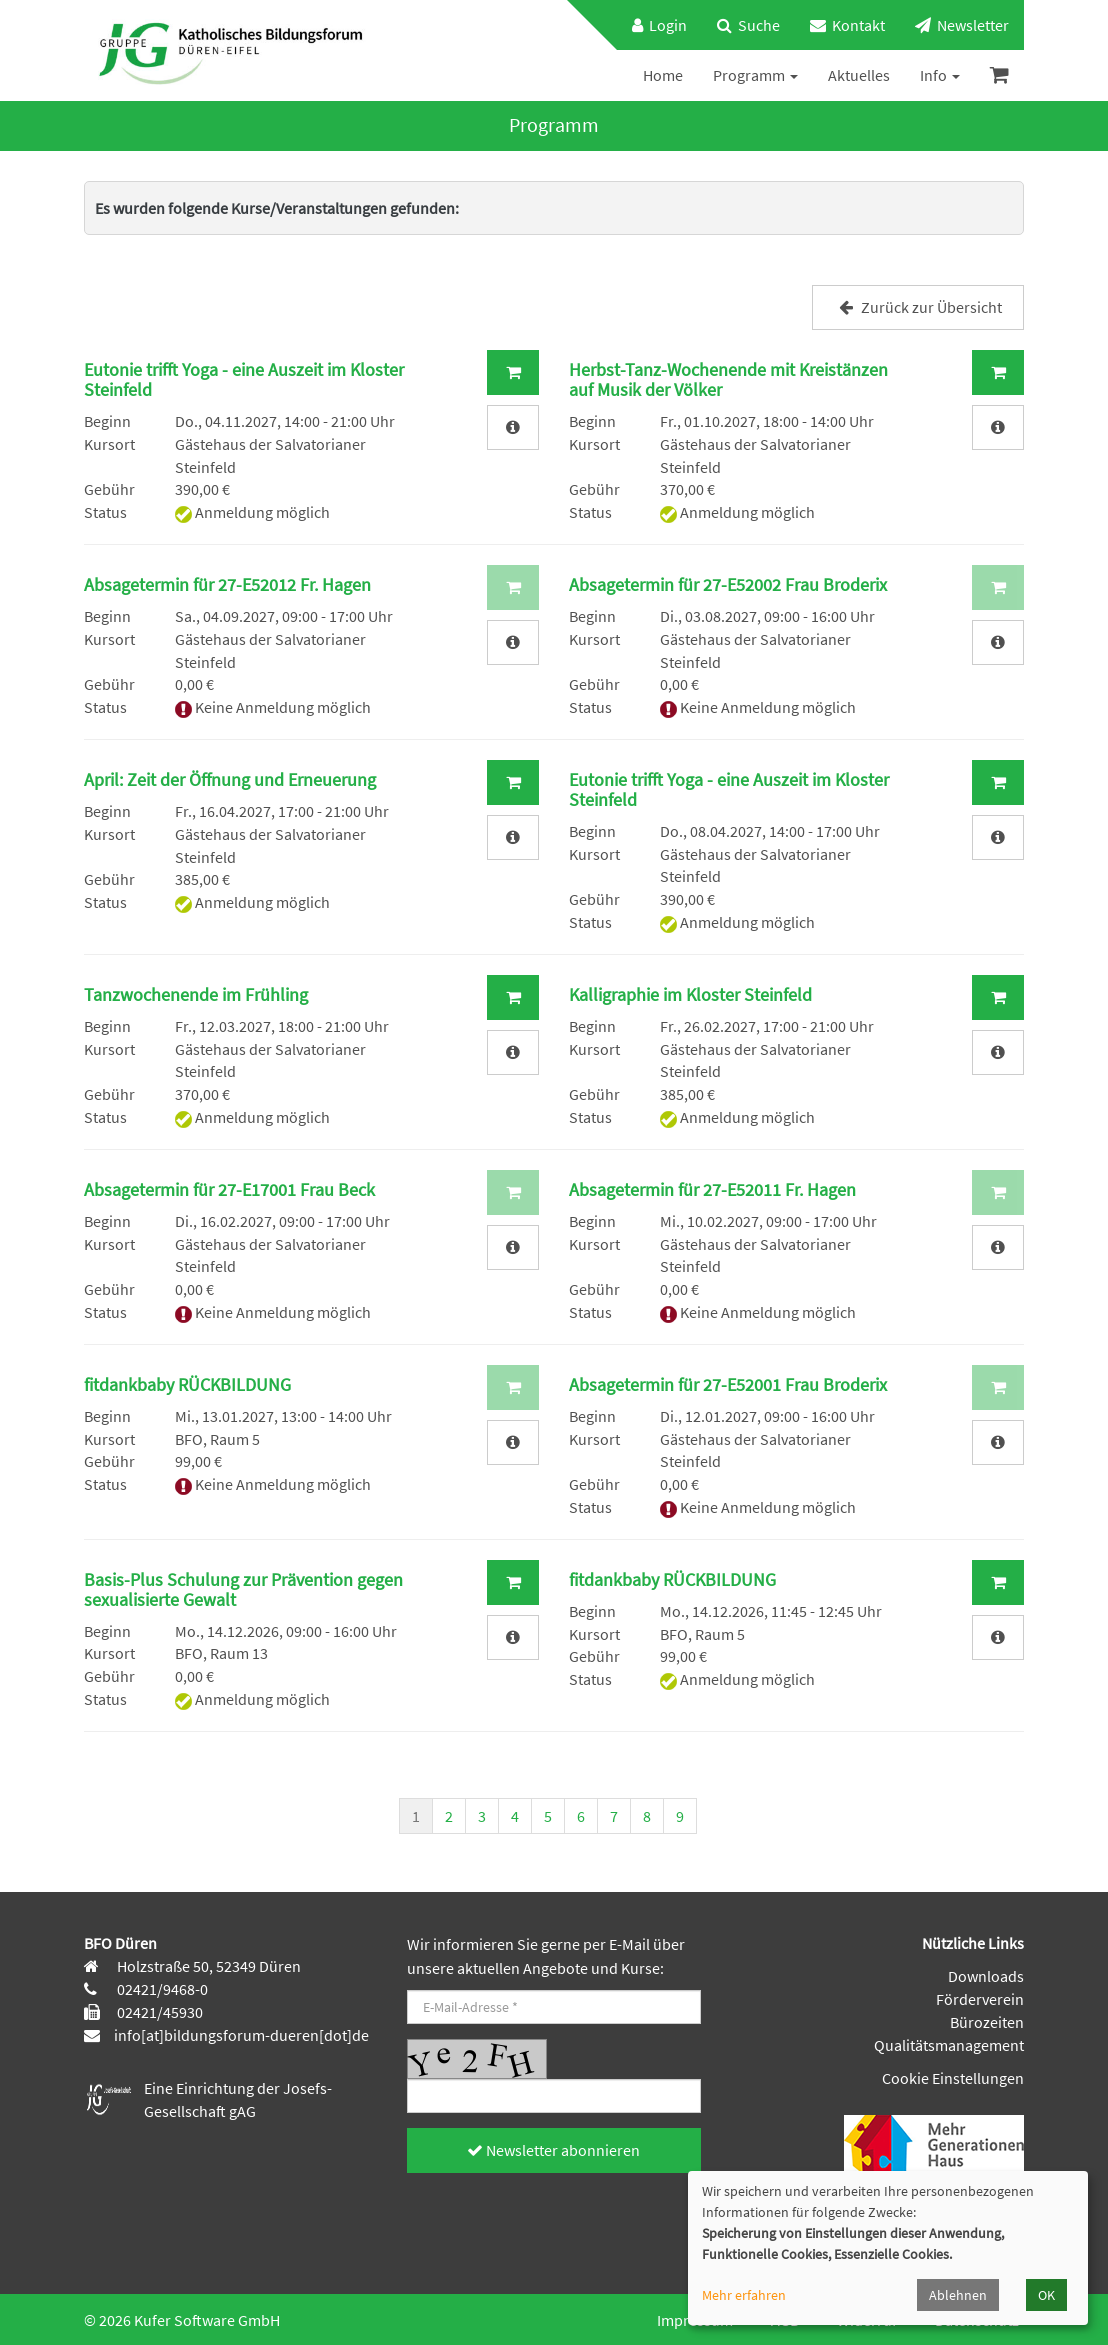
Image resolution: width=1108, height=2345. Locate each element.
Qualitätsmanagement (949, 2045)
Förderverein (980, 1999)
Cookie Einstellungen (953, 2078)
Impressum (695, 2320)
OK (1046, 2295)
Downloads (986, 1976)
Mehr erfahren (744, 2295)
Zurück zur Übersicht (918, 307)
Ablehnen (958, 2295)
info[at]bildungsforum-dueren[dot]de (241, 2035)
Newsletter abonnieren (553, 2150)
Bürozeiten (987, 2022)
